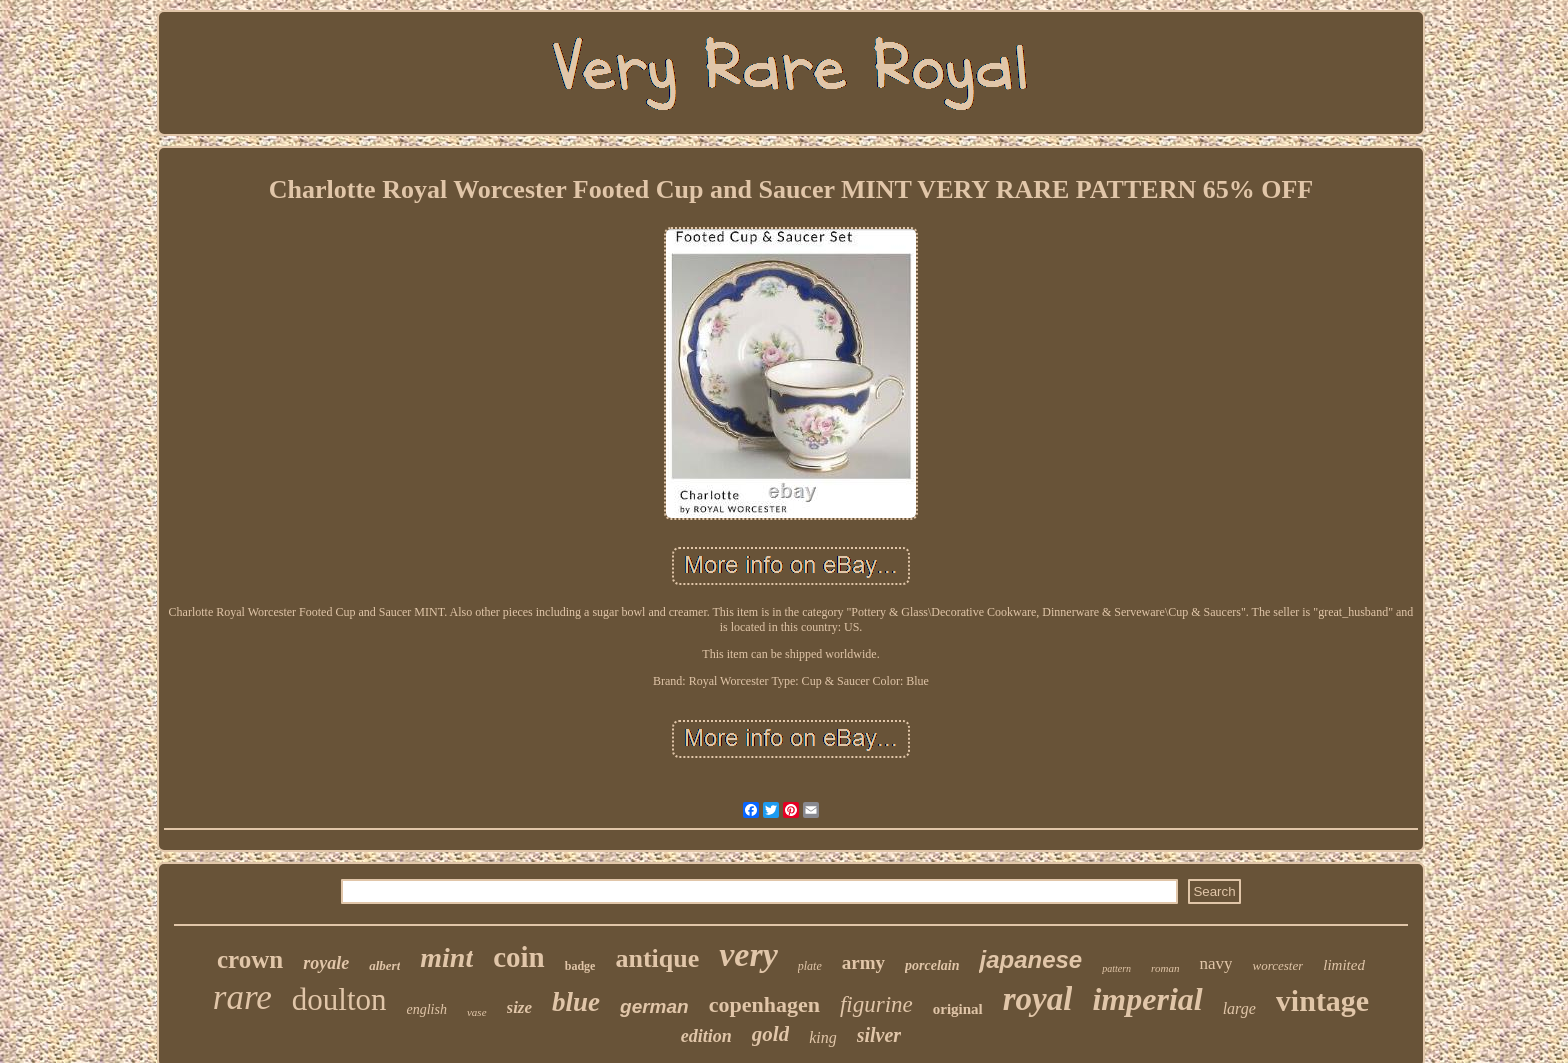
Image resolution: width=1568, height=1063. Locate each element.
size (520, 1007)
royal (1038, 999)
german (654, 1006)
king (823, 1037)
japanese (1030, 959)
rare (242, 997)
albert (384, 965)
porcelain (932, 965)
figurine (876, 1004)
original (958, 1009)
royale (326, 963)
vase (477, 1012)
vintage (1322, 1000)
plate (810, 966)
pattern (1116, 968)
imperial (1147, 999)
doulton (339, 999)
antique (657, 958)
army (863, 962)
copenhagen (764, 1004)
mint (446, 957)
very (748, 954)
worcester (1277, 965)
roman (1165, 968)
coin (519, 957)
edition (706, 1036)
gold (770, 1034)
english (427, 1009)
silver (879, 1035)
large (1239, 1008)
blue (576, 1002)
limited (1344, 965)
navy (1215, 963)
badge (580, 966)
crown (250, 959)
